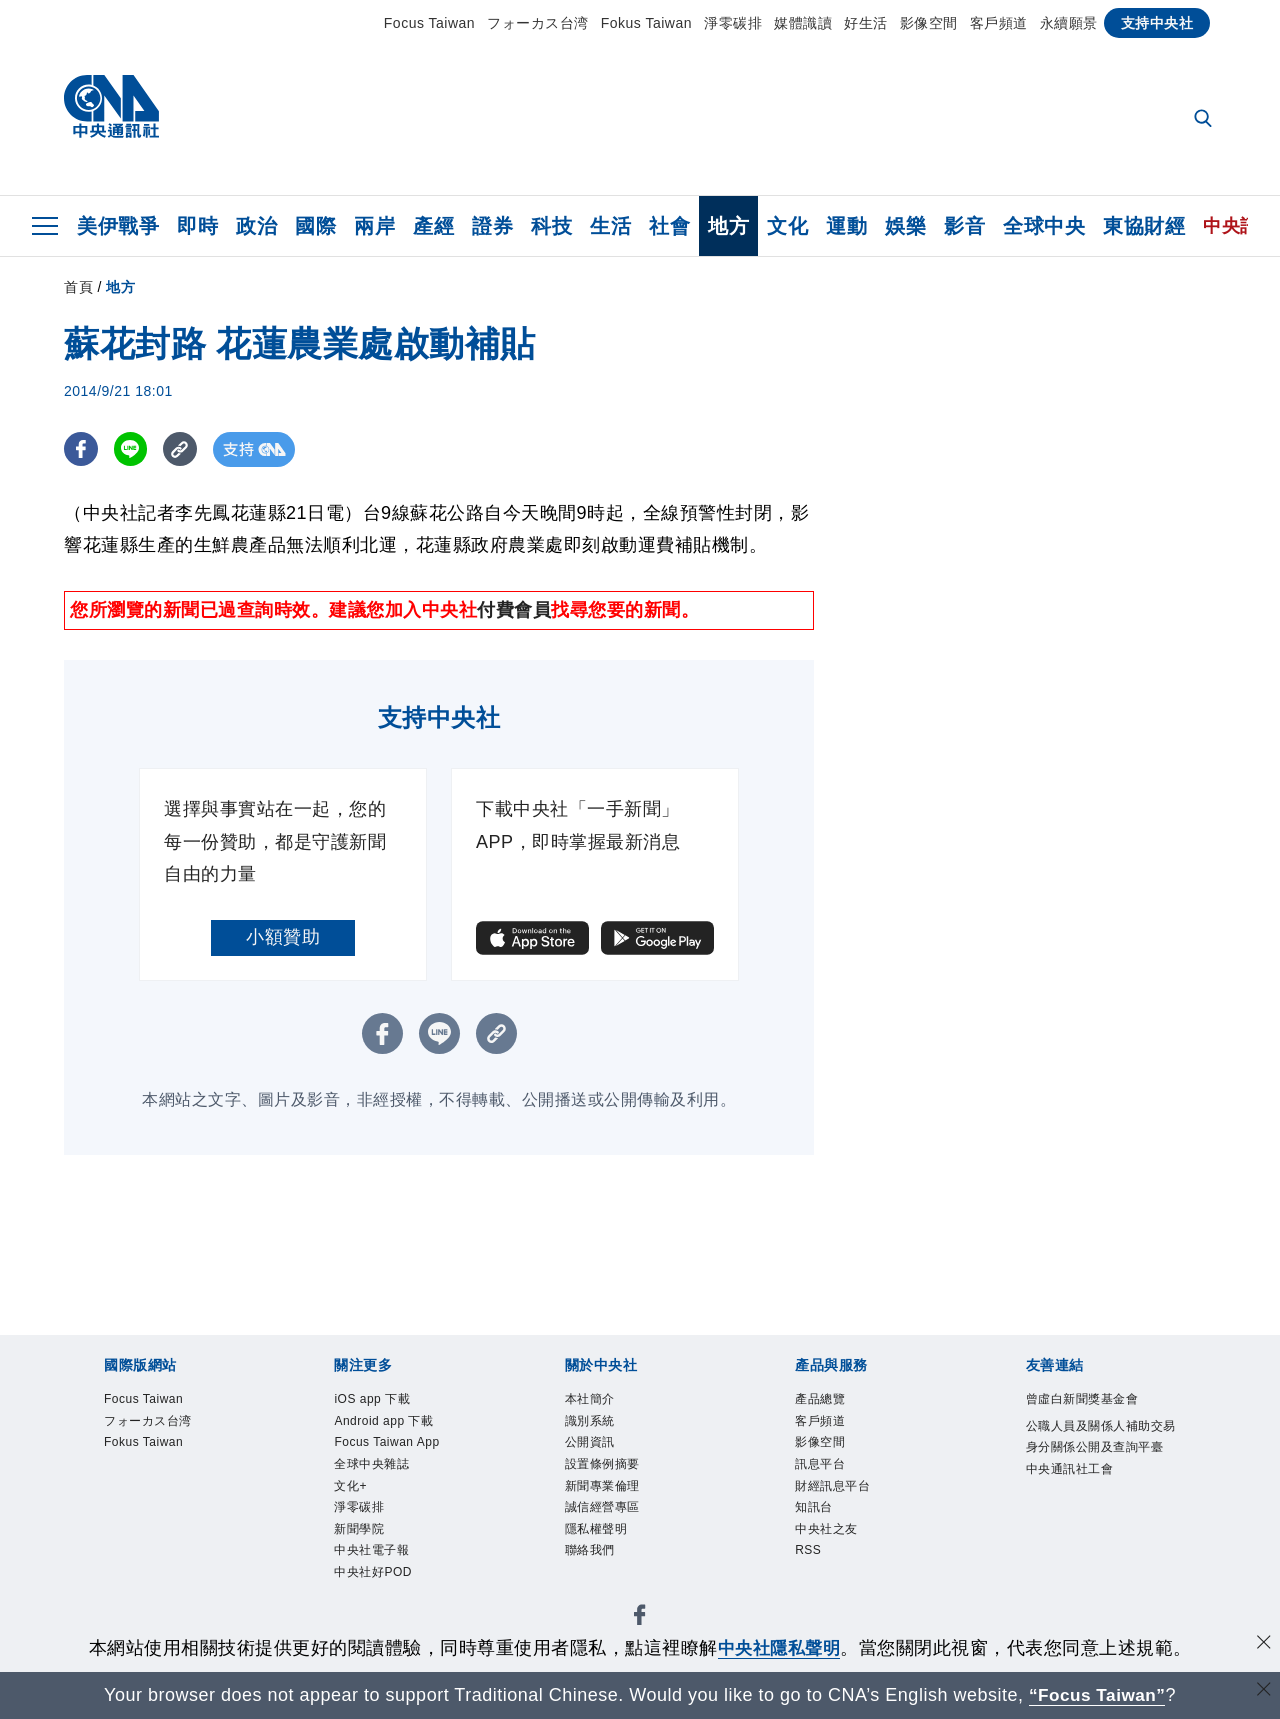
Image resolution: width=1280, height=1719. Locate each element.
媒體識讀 (803, 23)
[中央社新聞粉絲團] (640, 1618)
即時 (197, 226)
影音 (964, 226)
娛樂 (905, 226)
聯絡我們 (590, 1550)
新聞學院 (359, 1529)
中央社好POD (373, 1572)
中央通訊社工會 (1070, 1469)
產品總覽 (820, 1399)
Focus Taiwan (429, 23)
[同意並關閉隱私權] (1263, 1645)
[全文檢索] (1205, 120)
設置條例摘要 (602, 1464)
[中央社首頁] (111, 111)
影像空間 (929, 23)
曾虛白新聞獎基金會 (1082, 1399)
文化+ (350, 1486)
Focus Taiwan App (386, 1442)
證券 (492, 226)
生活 (610, 226)
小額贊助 (283, 937)
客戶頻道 (999, 23)
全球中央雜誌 (371, 1464)
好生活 (866, 23)
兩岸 (374, 226)
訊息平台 (820, 1464)
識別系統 (590, 1421)
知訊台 (814, 1507)
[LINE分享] (132, 449)
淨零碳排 (733, 23)
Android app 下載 (383, 1421)
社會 (669, 226)
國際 (315, 226)
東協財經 (1144, 226)
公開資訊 (590, 1442)
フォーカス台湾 (538, 23)
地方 (728, 226)
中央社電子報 (371, 1550)
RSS (808, 1550)
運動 (846, 226)
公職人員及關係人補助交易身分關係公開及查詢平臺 (1101, 1437)
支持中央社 (1157, 23)
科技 (551, 226)
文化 (787, 226)
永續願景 (1069, 23)
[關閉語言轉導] (1263, 1692)
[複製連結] (183, 449)
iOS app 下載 (372, 1399)
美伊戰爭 (118, 226)
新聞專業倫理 (602, 1486)
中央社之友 (826, 1529)
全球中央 (1044, 226)
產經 (433, 226)
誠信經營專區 (602, 1507)
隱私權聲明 (596, 1529)
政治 (256, 226)
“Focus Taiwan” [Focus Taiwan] (1097, 1695)
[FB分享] (81, 449)
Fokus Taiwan (646, 23)
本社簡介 (590, 1399)
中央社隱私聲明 (779, 1648)
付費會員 (514, 610)
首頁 (78, 287)
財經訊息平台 (832, 1486)
